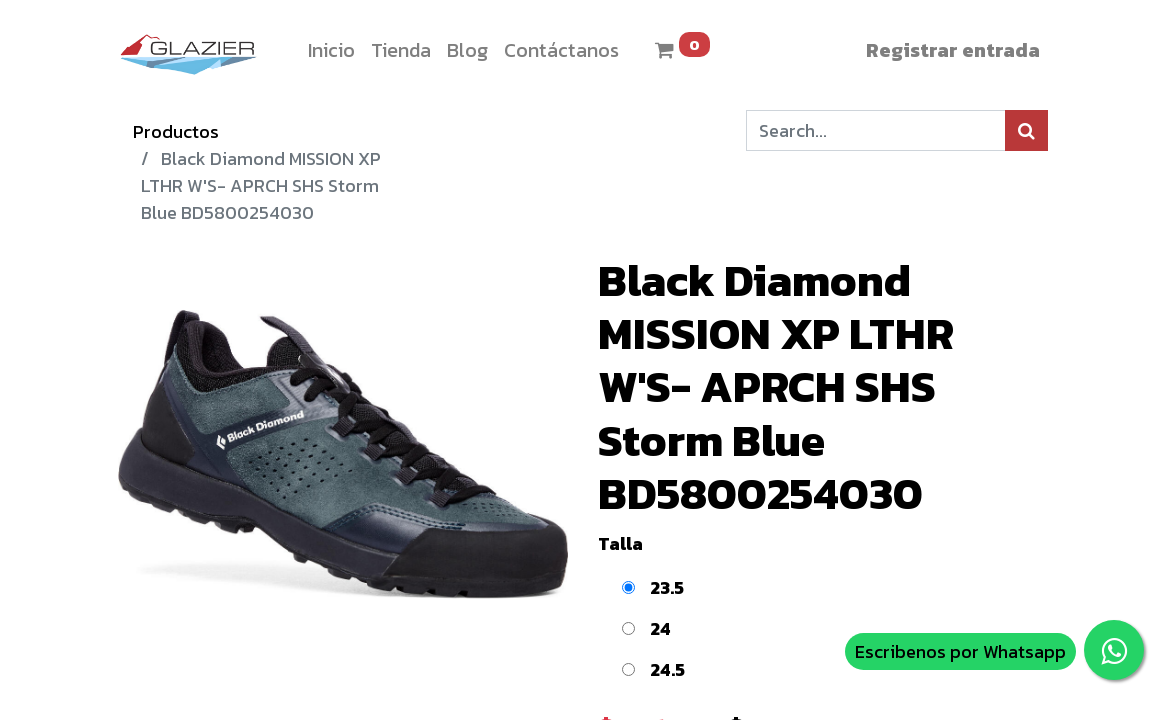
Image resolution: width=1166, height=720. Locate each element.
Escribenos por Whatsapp (960, 651)
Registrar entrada (953, 50)
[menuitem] (331, 50)
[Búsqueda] (1026, 130)
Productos (176, 131)
